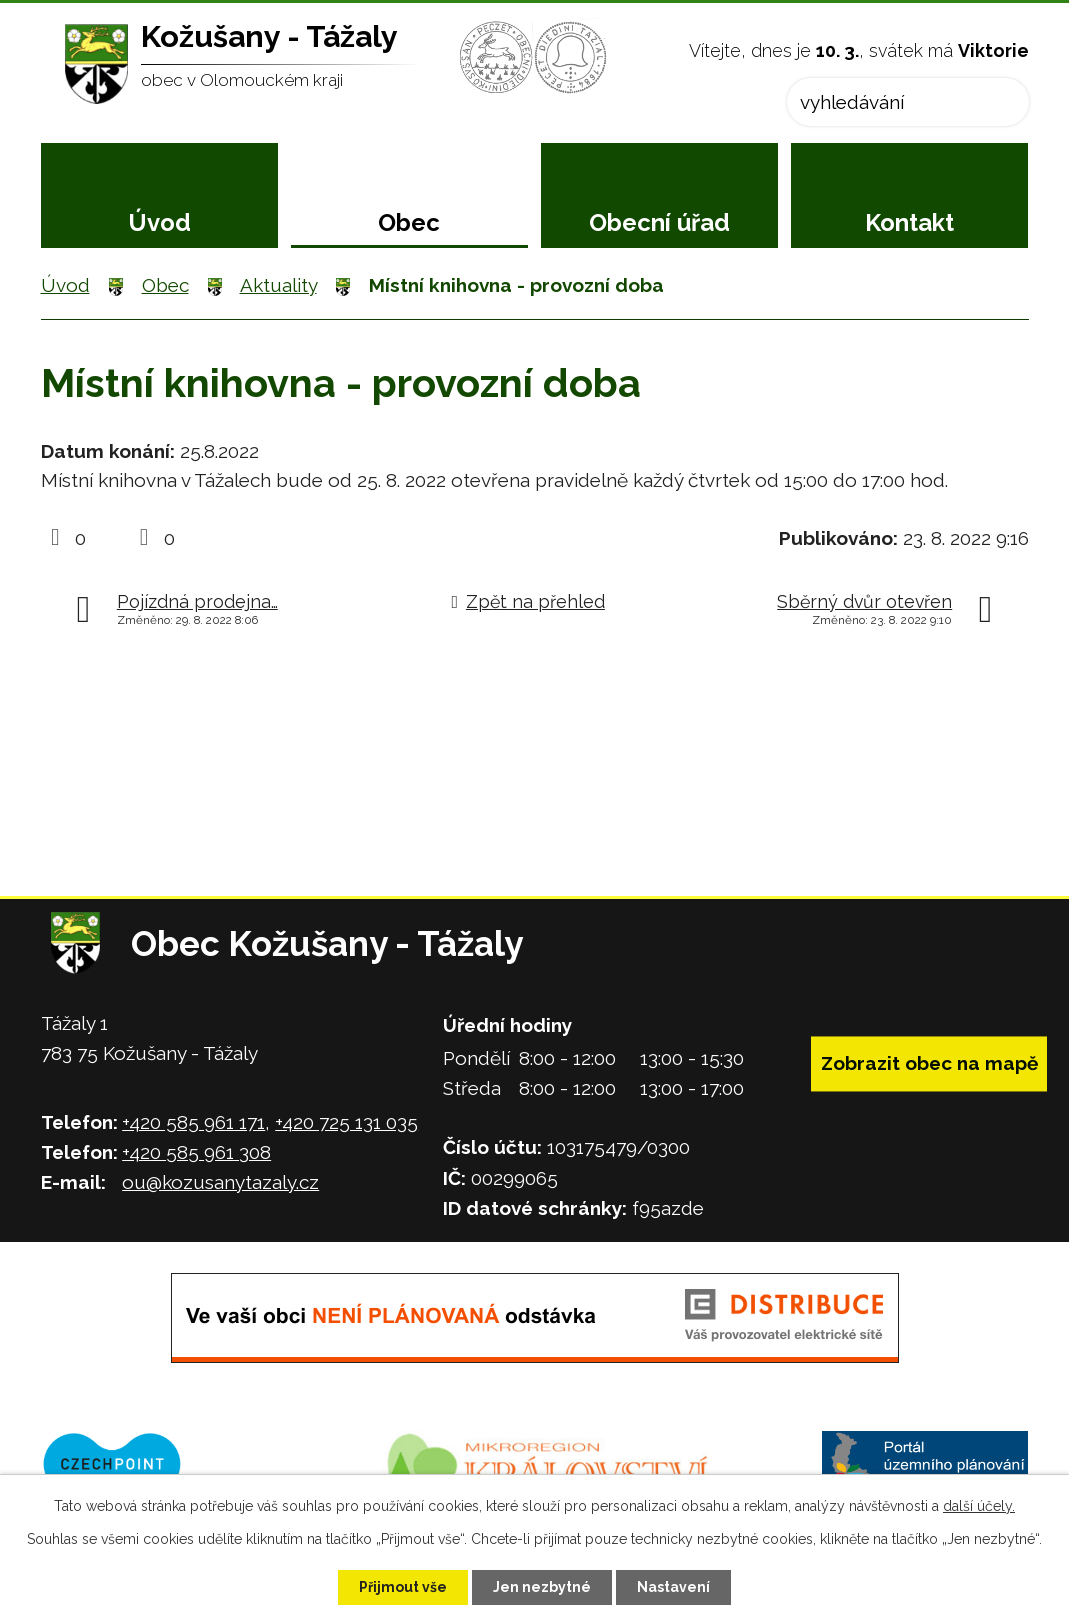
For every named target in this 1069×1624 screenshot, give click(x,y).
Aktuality (278, 285)
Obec (409, 222)
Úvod (159, 222)
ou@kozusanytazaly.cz (220, 1182)
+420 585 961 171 (193, 1122)
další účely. (979, 1506)
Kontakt (909, 222)
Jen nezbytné (542, 1587)
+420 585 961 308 (196, 1152)
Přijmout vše (403, 1587)
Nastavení (673, 1587)
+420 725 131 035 (346, 1122)
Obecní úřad (659, 222)
